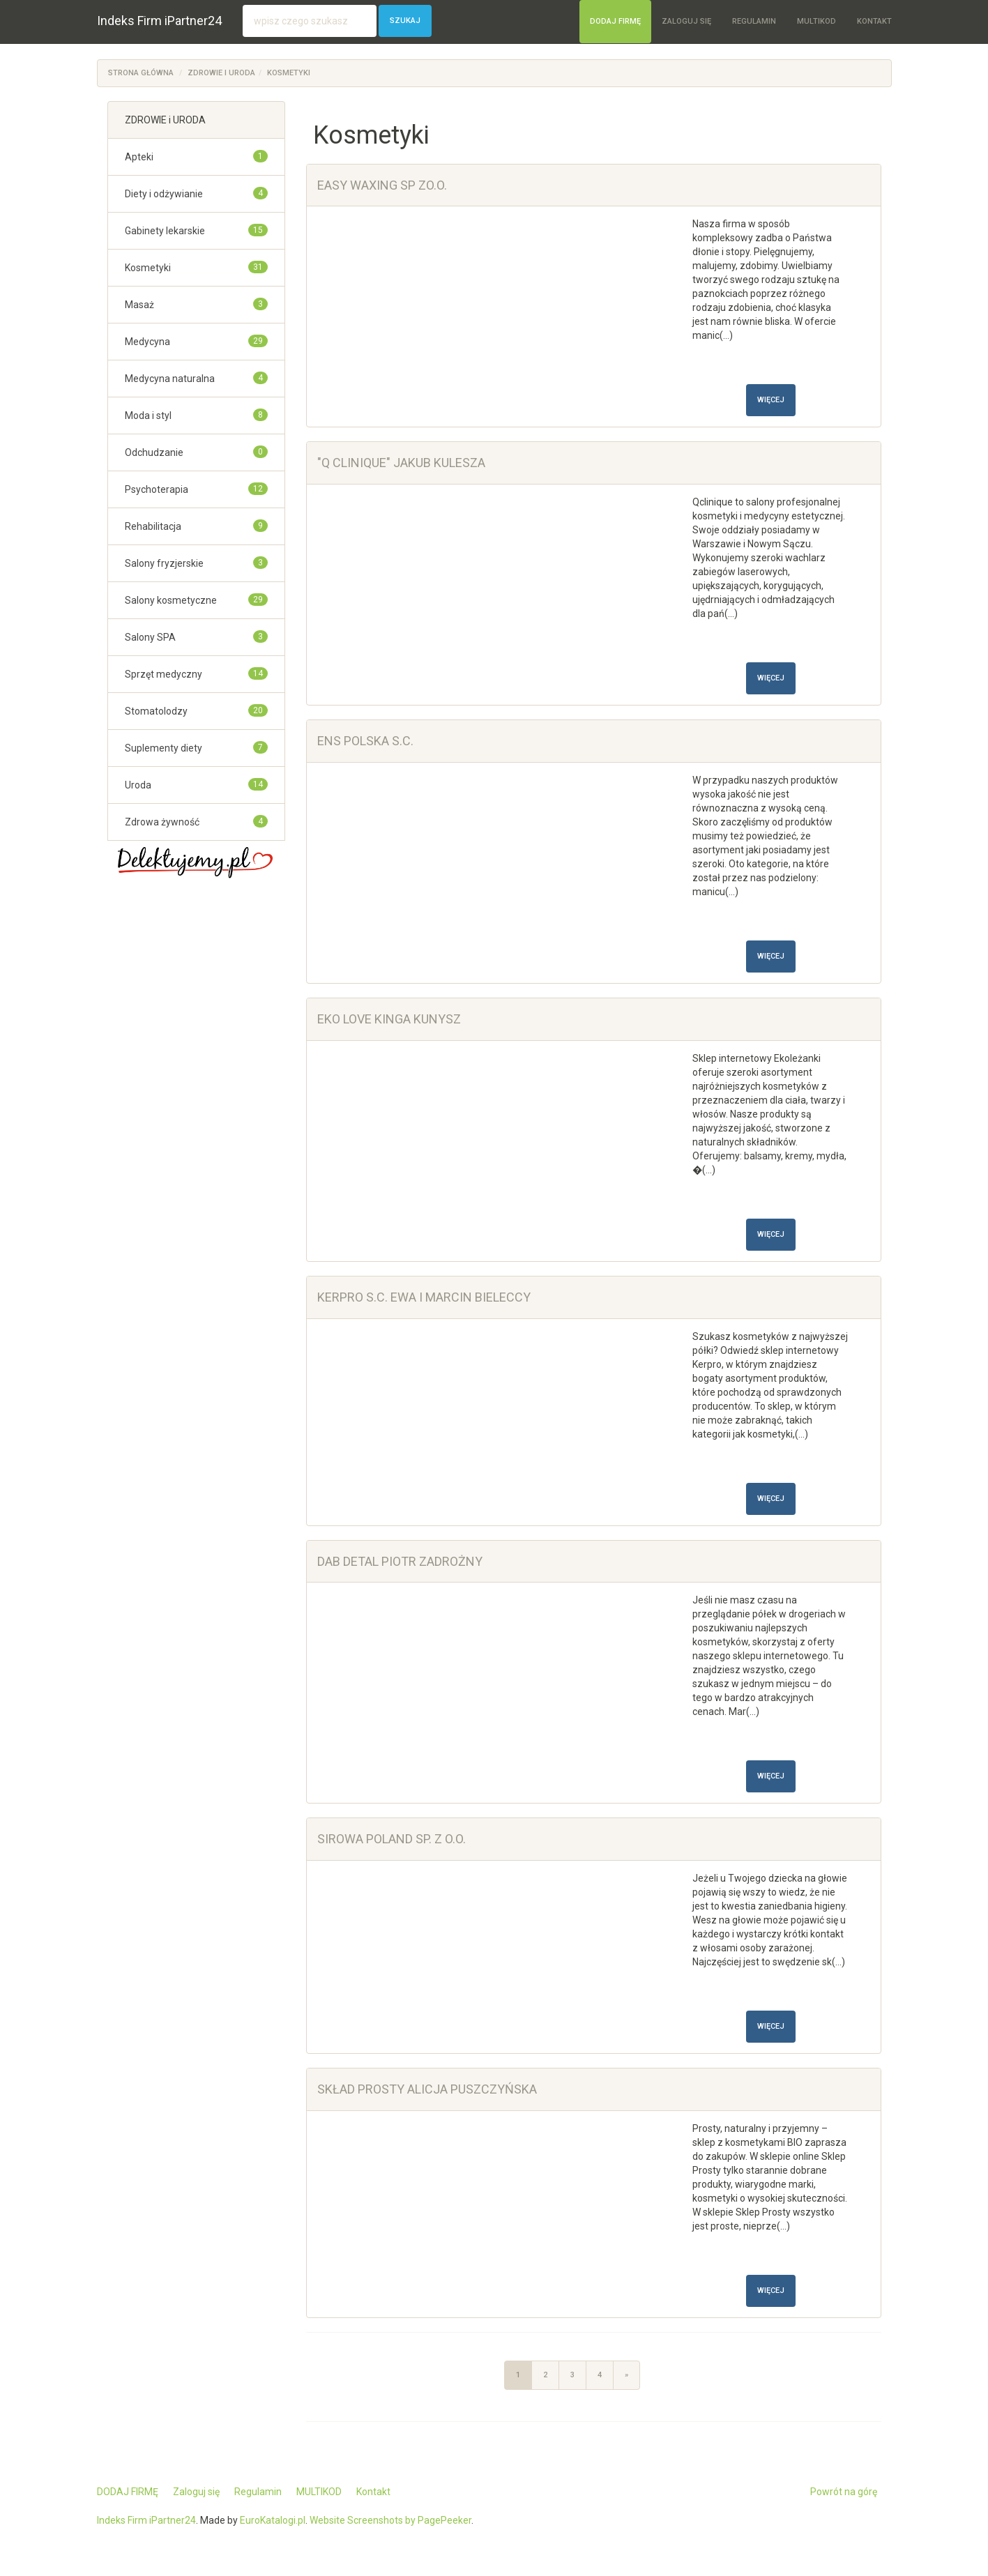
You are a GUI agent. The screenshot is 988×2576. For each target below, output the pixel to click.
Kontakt (874, 21)
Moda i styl (148, 415)
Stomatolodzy (156, 711)
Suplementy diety (163, 748)
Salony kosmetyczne (171, 600)
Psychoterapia (156, 489)
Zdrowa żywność (162, 822)
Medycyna (147, 341)
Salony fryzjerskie (164, 563)
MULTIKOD (816, 21)
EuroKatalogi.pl (272, 2520)
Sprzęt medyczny (163, 674)
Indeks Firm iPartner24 (159, 20)
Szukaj (405, 20)
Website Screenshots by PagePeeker (390, 2520)
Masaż (139, 304)
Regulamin (754, 21)
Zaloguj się (686, 21)
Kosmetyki (288, 72)
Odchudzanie (154, 452)
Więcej (770, 399)
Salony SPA (150, 637)
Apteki (139, 156)
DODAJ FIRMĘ (615, 21)
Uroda (138, 785)
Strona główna (141, 72)
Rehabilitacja (153, 526)
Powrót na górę (843, 2491)
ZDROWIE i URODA (221, 72)
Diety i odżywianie (164, 193)
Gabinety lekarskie (165, 230)
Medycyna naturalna (170, 378)
